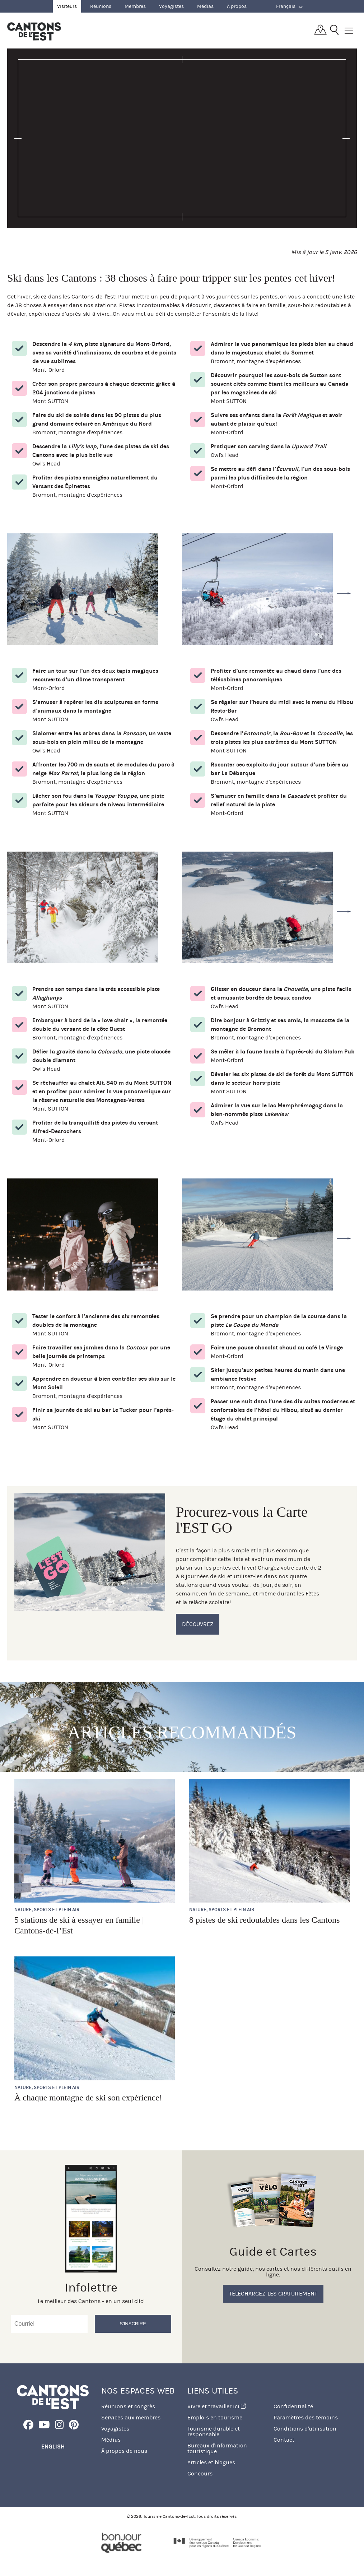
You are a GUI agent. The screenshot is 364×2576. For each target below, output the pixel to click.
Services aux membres (130, 2417)
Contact (284, 2439)
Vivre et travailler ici (216, 2406)
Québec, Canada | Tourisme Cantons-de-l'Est (34, 31)
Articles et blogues (211, 2462)
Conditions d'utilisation (305, 2428)
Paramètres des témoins (306, 2417)
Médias (205, 6)
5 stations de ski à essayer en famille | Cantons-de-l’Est (79, 1925)
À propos (237, 6)
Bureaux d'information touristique (217, 2448)
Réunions (100, 6)
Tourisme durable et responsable (213, 2431)
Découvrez (197, 1624)
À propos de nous (124, 2450)
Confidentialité (293, 2406)
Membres (135, 6)
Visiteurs (67, 6)
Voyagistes (171, 6)
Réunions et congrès (128, 2406)
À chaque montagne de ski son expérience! (88, 2097)
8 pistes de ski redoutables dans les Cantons (264, 1919)
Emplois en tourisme (214, 2417)
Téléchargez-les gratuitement (273, 2293)
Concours (200, 2473)
